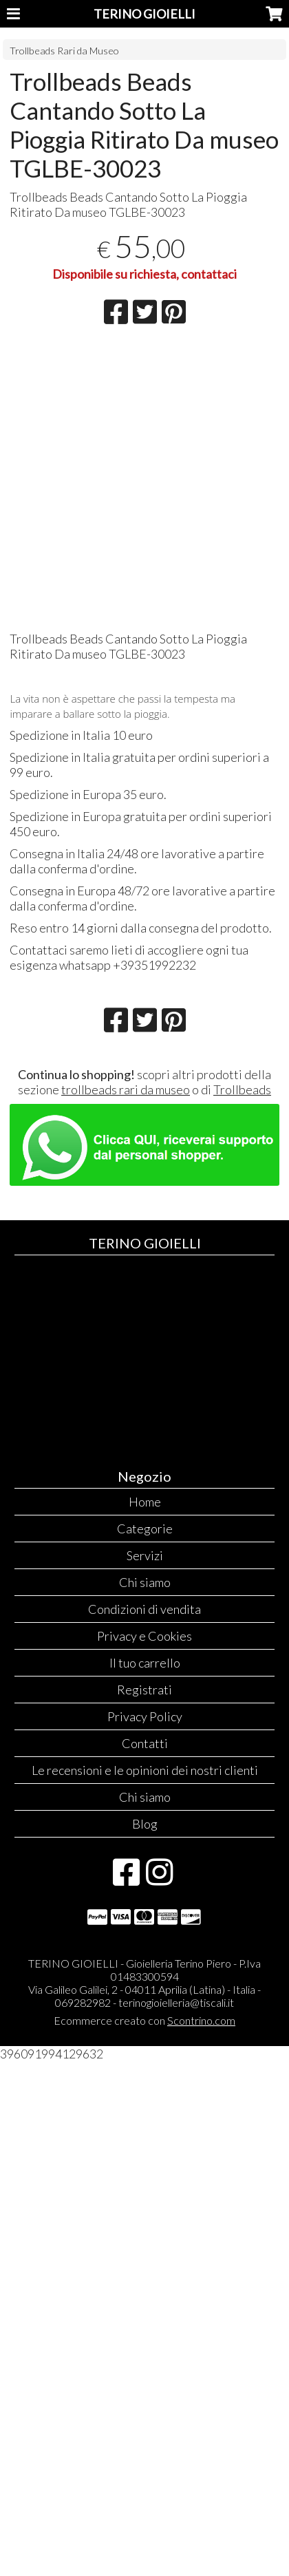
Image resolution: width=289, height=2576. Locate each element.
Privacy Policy (144, 1716)
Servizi (145, 1555)
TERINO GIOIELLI (144, 13)
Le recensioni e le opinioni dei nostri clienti (145, 1770)
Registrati (144, 1689)
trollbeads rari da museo (125, 1089)
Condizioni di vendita (144, 1609)
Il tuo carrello (144, 1662)
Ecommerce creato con (144, 2020)
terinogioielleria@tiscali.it (176, 2002)
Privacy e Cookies (144, 1635)
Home (145, 1501)
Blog (145, 1823)
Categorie (145, 1528)
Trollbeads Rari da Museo (64, 50)
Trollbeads (242, 1089)
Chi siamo (145, 1582)
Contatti (145, 1743)
